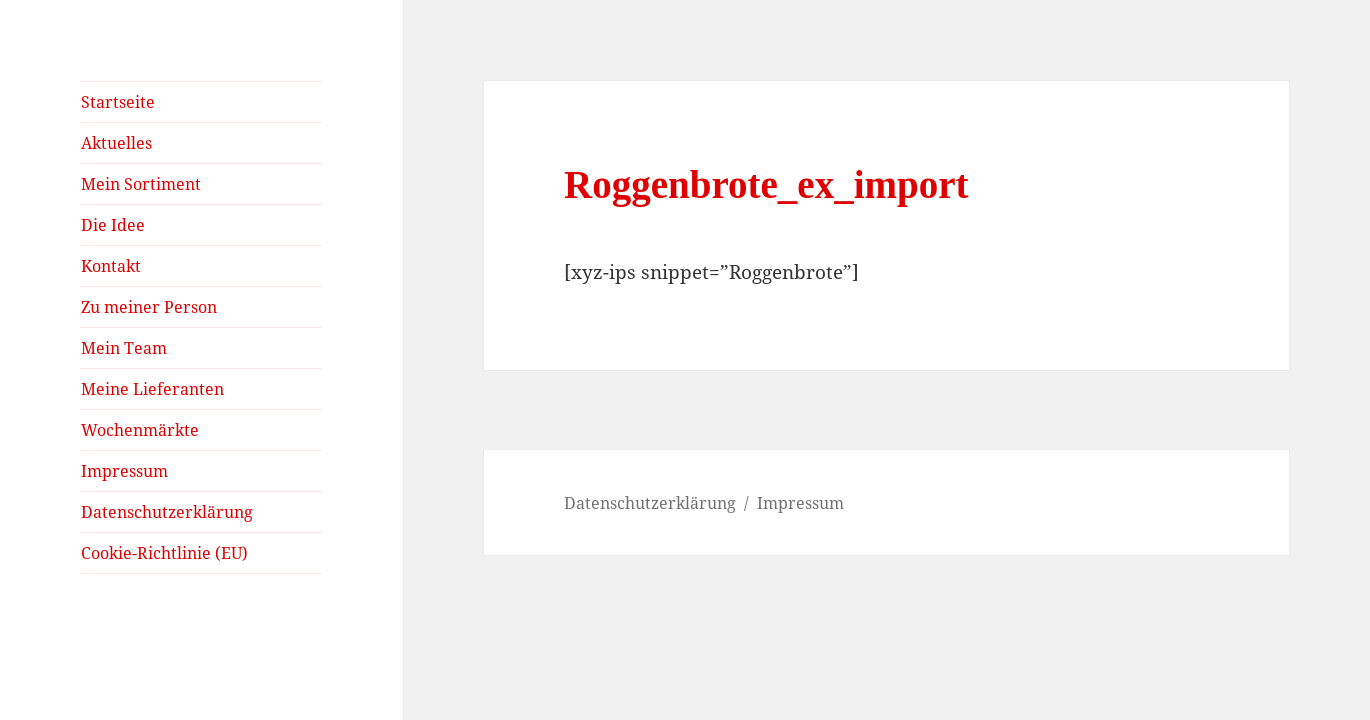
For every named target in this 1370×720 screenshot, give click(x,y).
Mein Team (124, 348)
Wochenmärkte (140, 430)
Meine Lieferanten (152, 389)
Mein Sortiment (141, 184)
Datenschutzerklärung (167, 512)
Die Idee (113, 225)
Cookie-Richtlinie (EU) (164, 553)
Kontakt (111, 266)
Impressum (124, 471)
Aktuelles (116, 143)
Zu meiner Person (149, 307)
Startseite (118, 102)
